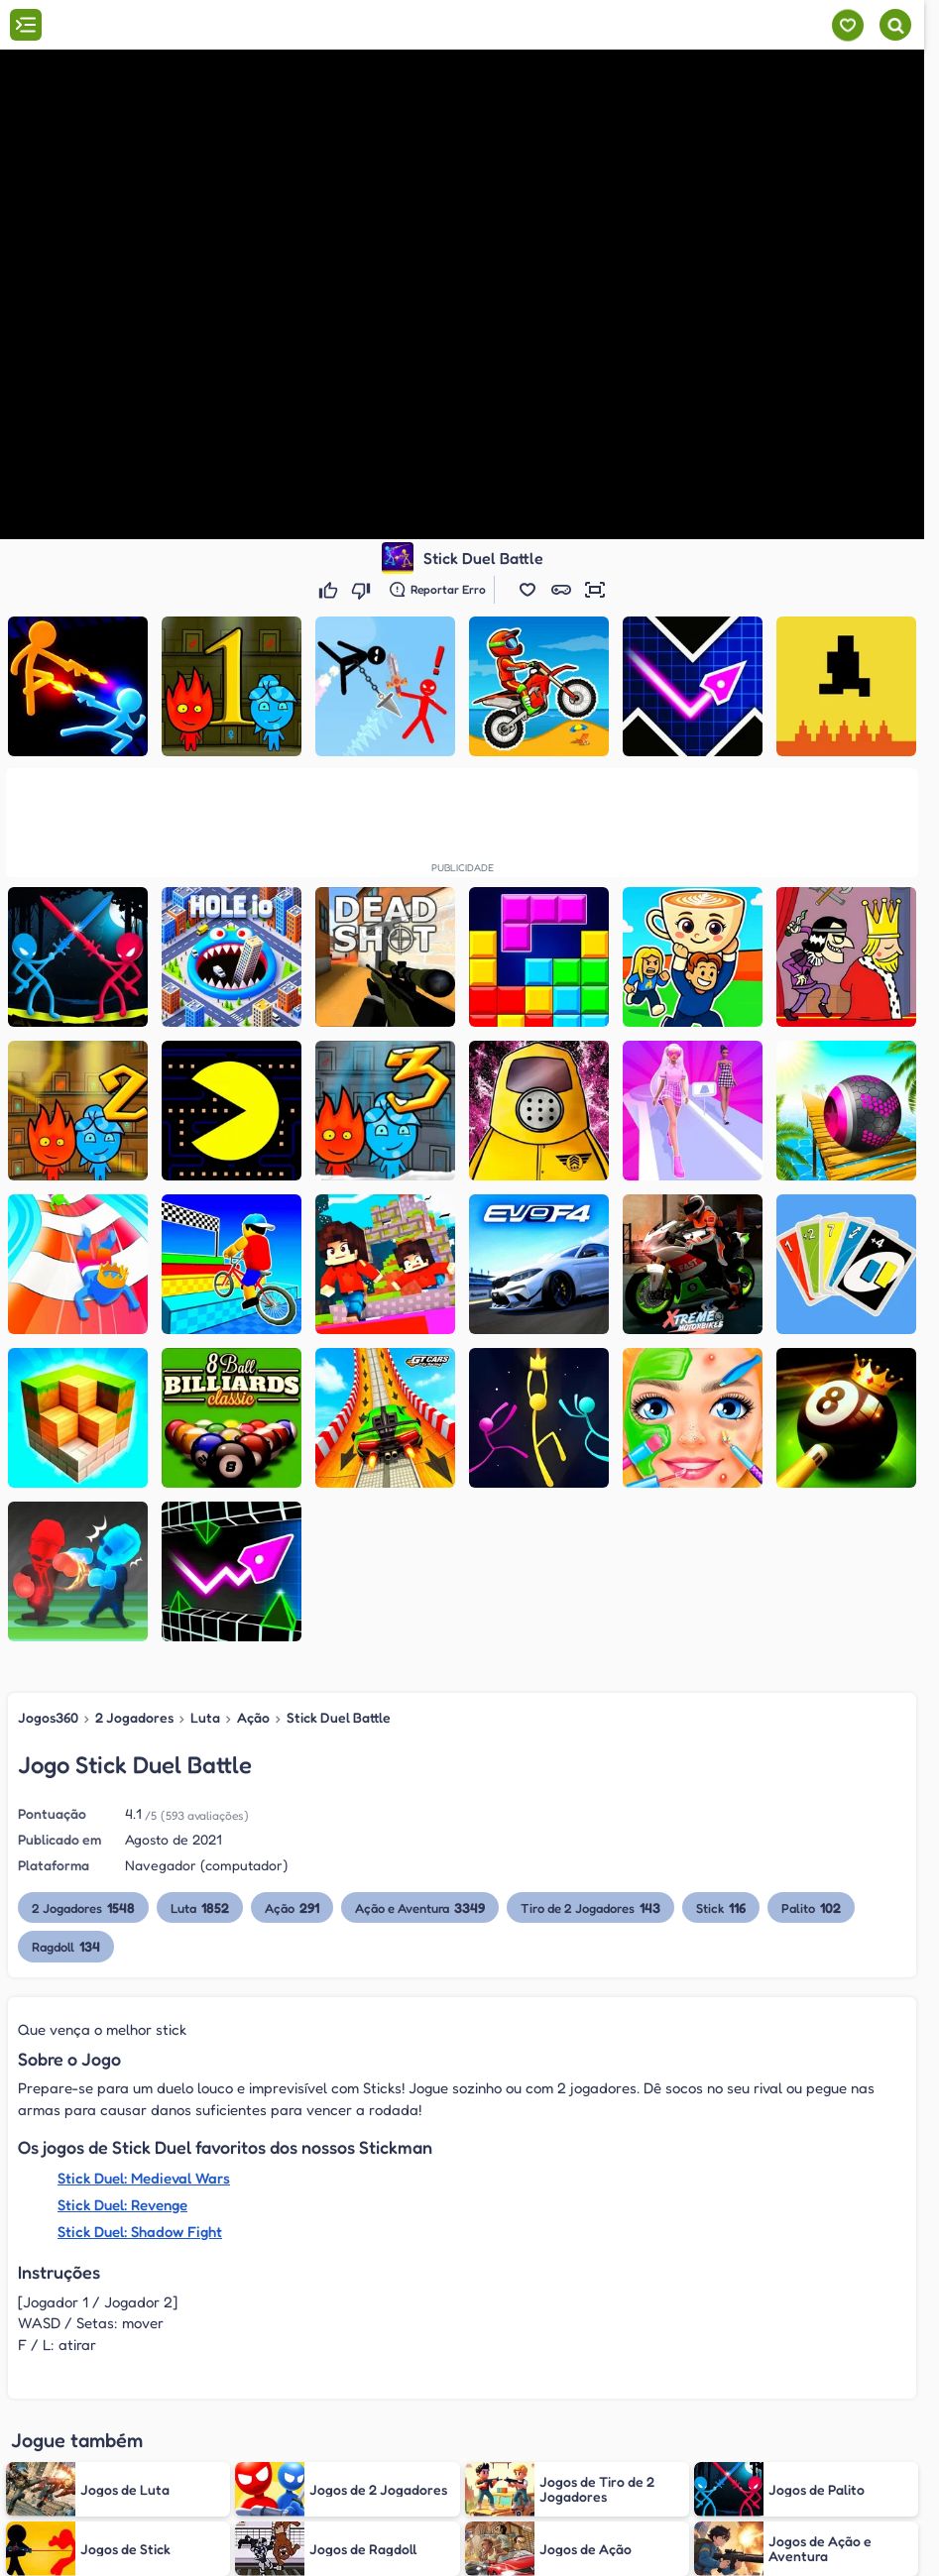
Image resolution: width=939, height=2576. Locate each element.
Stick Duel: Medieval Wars (143, 2178)
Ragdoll (66, 1946)
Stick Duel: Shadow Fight (139, 2231)
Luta (203, 1717)
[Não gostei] (363, 590)
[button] (527, 590)
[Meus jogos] (847, 25)
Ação (251, 1717)
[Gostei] (330, 590)
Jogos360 (48, 1717)
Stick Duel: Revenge (122, 2204)
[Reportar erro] (437, 590)
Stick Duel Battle (335, 1717)
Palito (819, 1907)
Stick (728, 1907)
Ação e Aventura (424, 1907)
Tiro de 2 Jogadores (595, 1907)
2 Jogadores (134, 1717)
